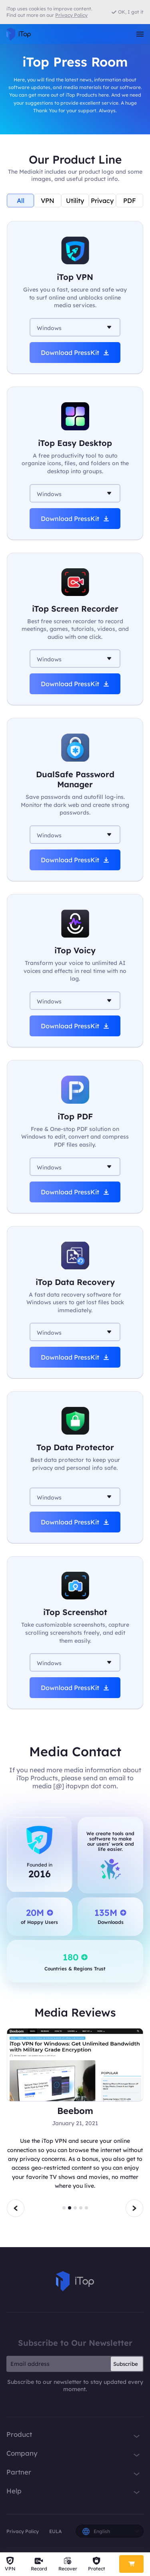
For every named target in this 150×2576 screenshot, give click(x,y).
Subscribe (125, 2364)
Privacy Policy (22, 2531)
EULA (55, 2531)
